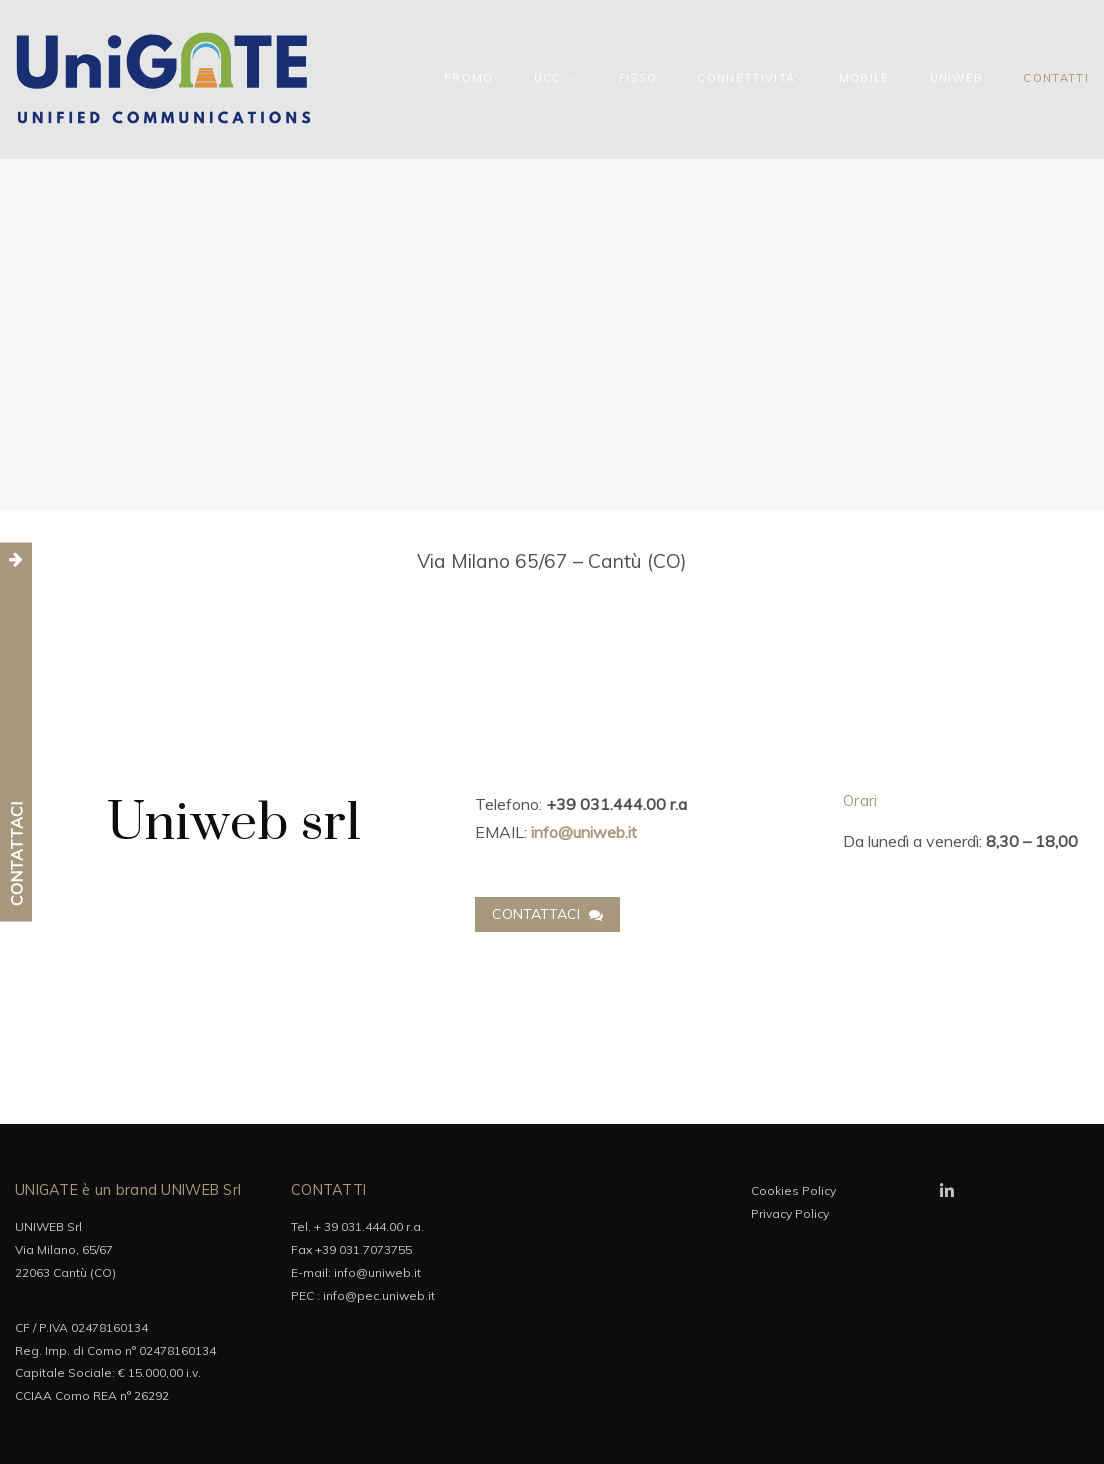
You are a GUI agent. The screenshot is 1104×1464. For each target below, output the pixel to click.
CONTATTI (1056, 78)
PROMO (469, 78)
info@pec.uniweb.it (379, 1295)
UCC (548, 78)
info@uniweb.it (377, 1272)
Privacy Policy (790, 1213)
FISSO (638, 78)
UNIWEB (957, 78)
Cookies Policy (793, 1190)
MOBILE (864, 78)
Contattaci (547, 914)
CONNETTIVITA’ (747, 78)
